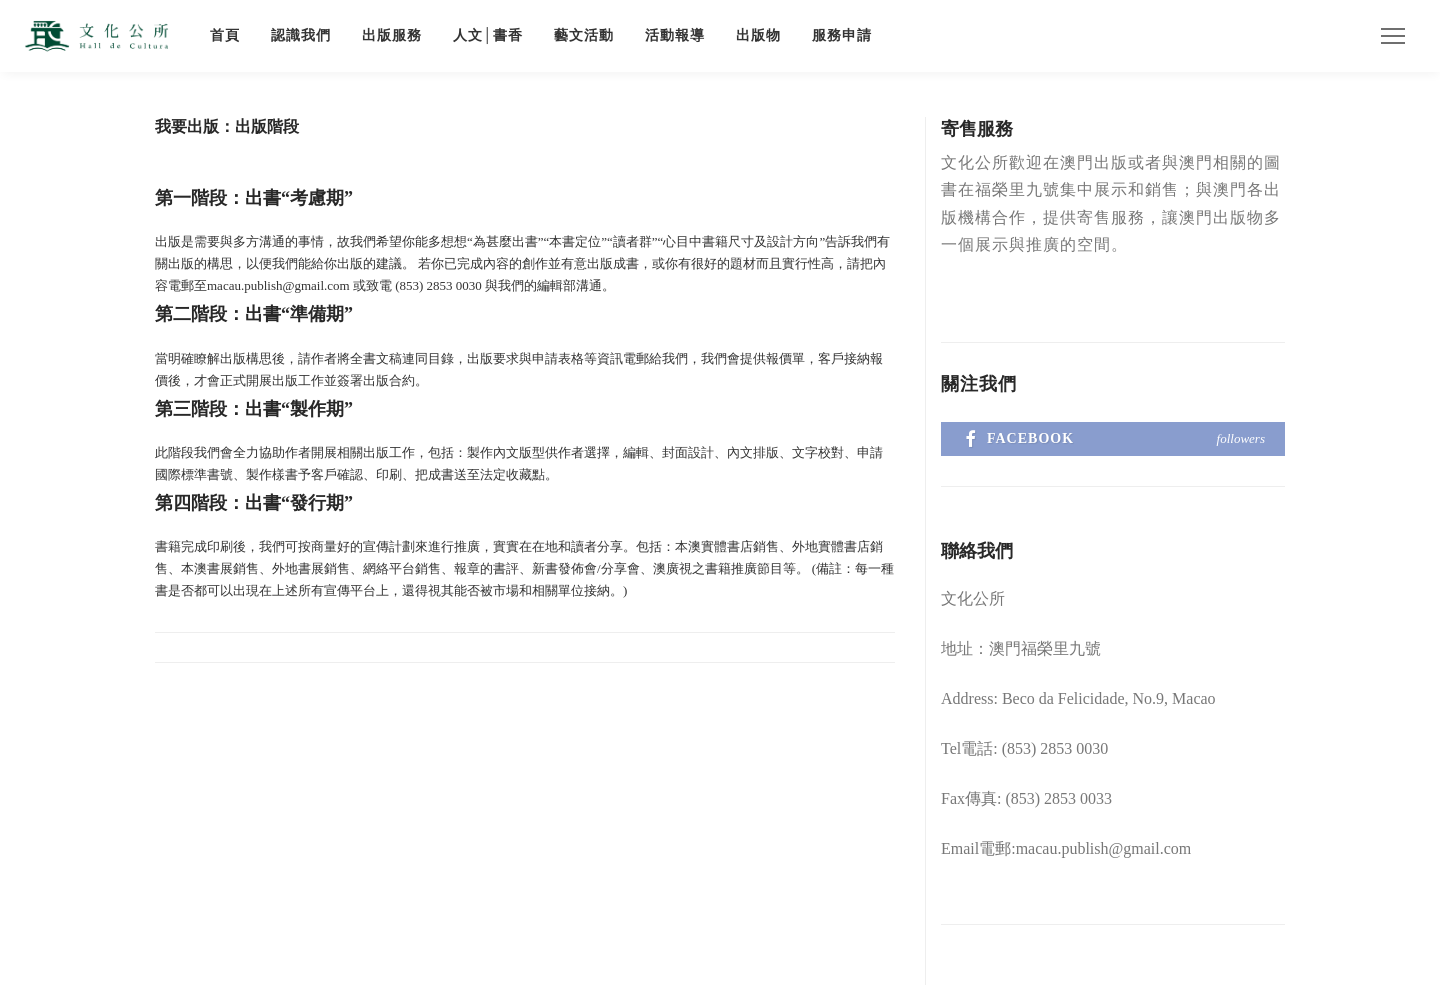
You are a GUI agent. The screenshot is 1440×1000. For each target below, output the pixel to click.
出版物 (758, 35)
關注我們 (979, 384)
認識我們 (301, 35)
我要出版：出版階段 (227, 126)
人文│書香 (488, 35)
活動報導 (675, 35)
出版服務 (392, 35)
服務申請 (842, 35)
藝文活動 (584, 35)
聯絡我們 (977, 551)
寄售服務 (977, 129)
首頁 (225, 35)
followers (1241, 438)
